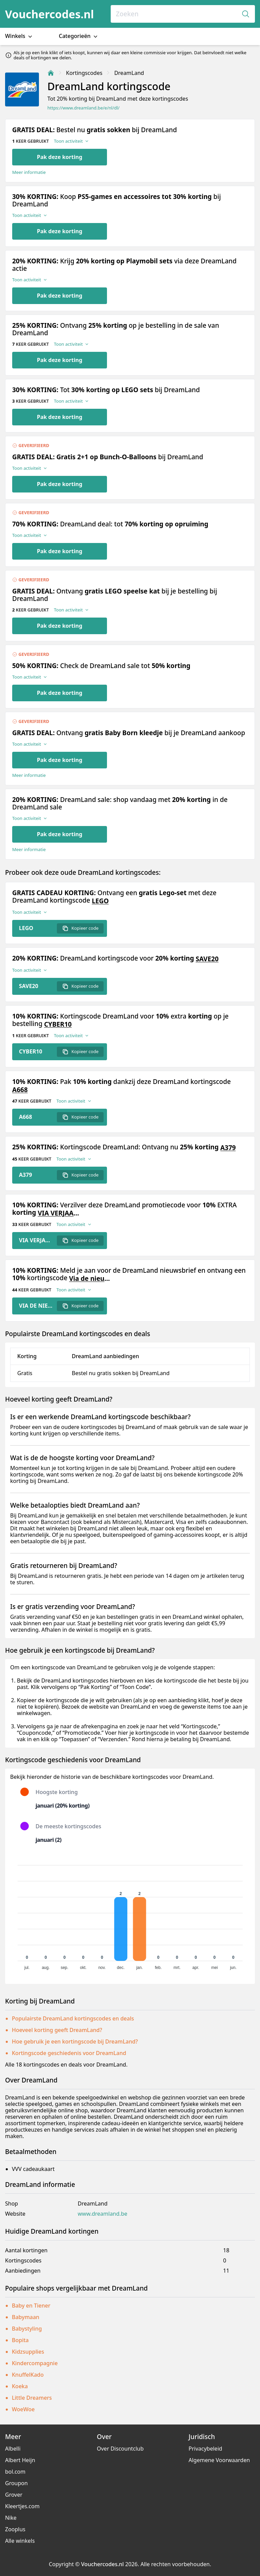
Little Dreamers (32, 2397)
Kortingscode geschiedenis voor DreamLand (69, 2053)
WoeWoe (23, 2409)
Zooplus (15, 2529)
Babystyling (27, 2328)
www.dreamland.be (102, 2214)
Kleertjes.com (22, 2506)
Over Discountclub (120, 2448)
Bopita (20, 2340)
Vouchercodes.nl (49, 14)
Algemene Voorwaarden (219, 2460)
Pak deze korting (59, 157)
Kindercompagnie (35, 2363)
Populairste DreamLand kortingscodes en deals (73, 2018)
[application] (130, 1914)
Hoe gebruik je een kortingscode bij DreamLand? (75, 2041)
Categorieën (79, 36)
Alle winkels (20, 2540)
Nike (11, 2517)
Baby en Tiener (31, 2305)
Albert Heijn (20, 2460)
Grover (13, 2494)
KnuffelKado (28, 2374)
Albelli (13, 2448)
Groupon (16, 2483)
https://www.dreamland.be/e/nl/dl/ (83, 107)
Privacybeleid (205, 2448)
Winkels (19, 36)
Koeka (20, 2386)
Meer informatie (29, 172)
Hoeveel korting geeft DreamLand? (57, 2030)
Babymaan (25, 2317)
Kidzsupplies (28, 2351)
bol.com (15, 2471)
